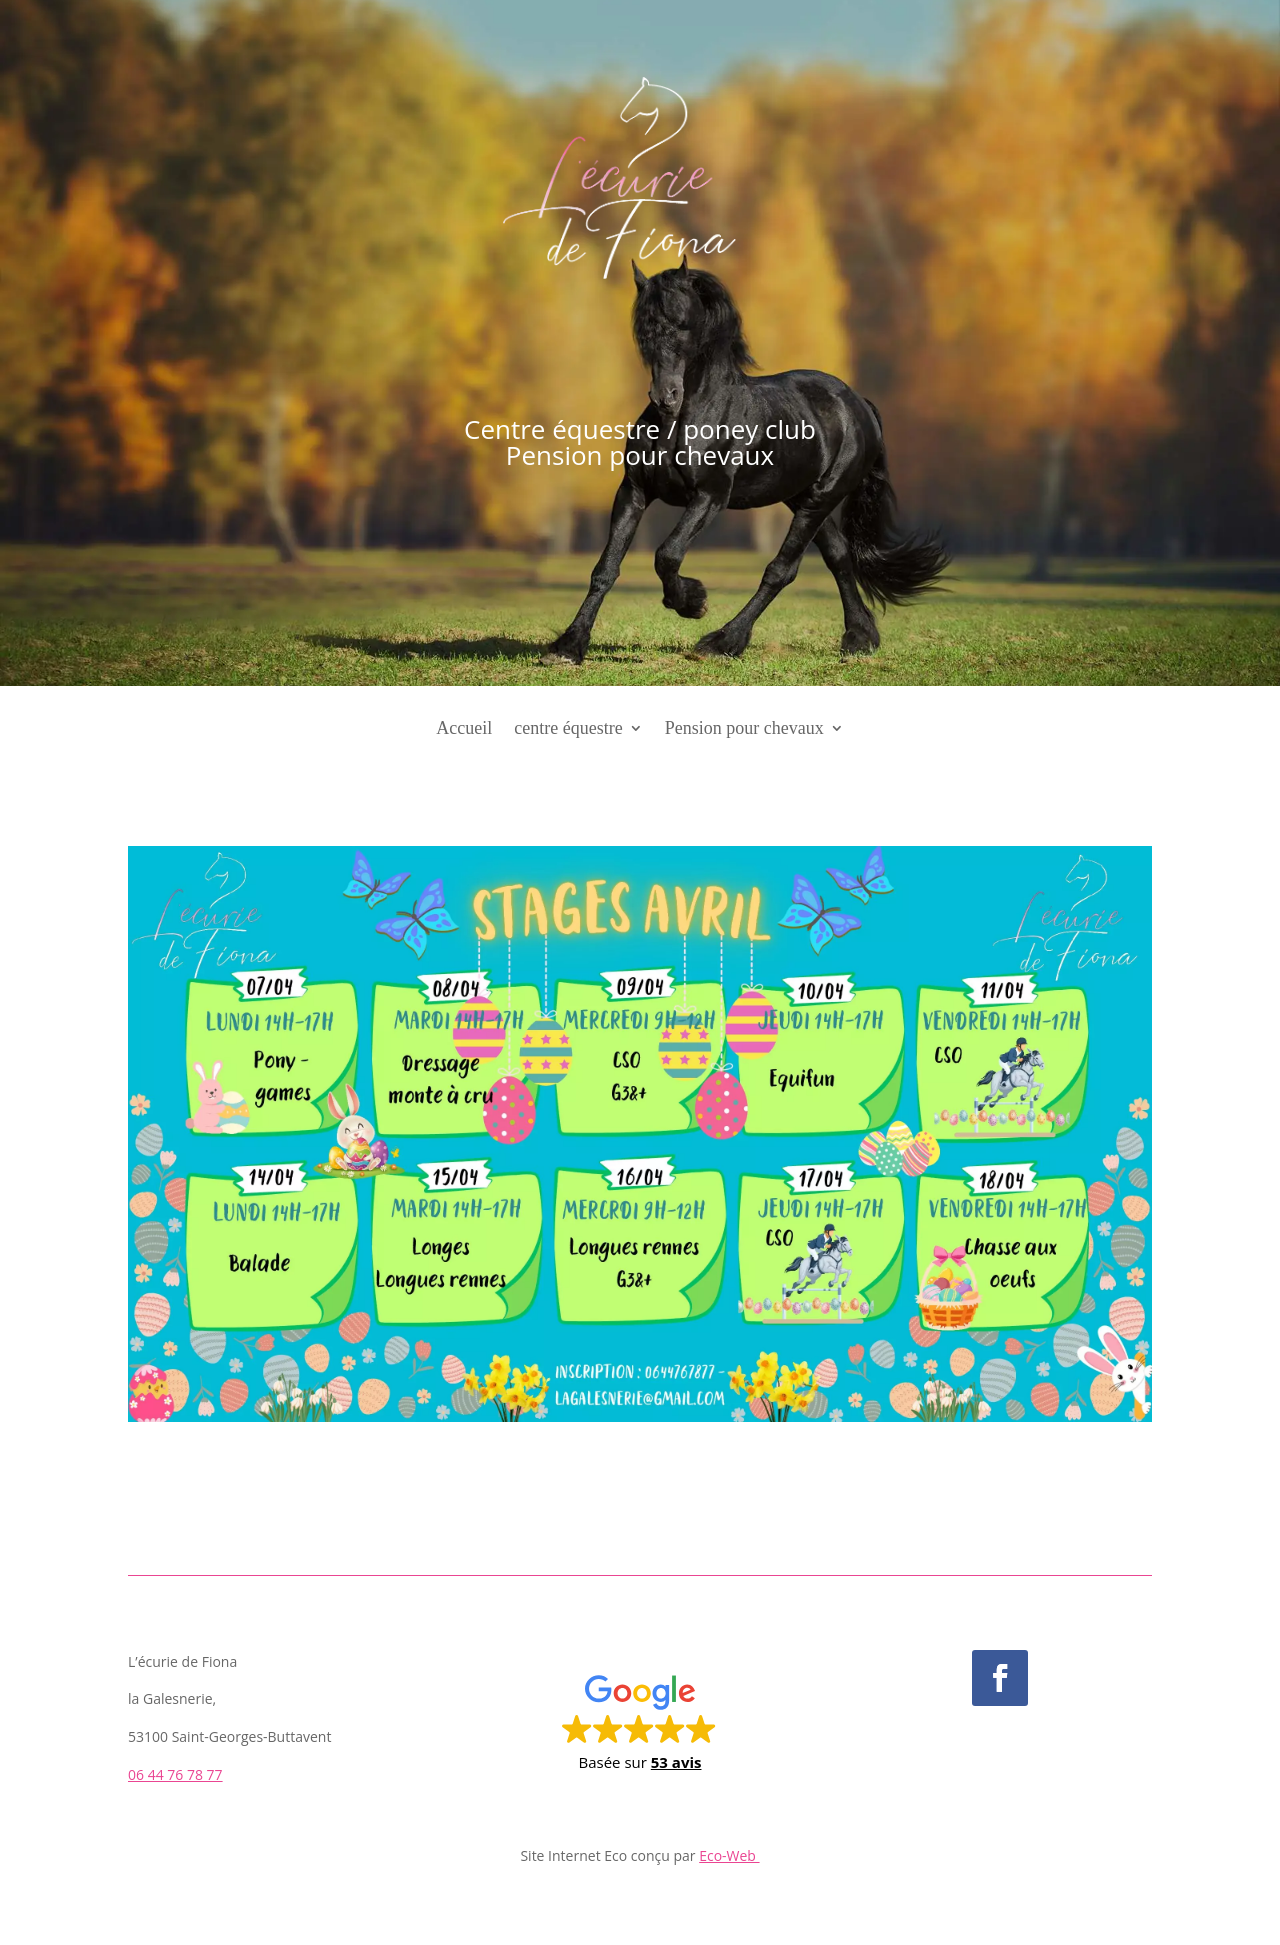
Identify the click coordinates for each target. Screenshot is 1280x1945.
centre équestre (568, 729)
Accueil (464, 729)
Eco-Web (729, 1855)
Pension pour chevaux (744, 729)
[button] (639, 1722)
